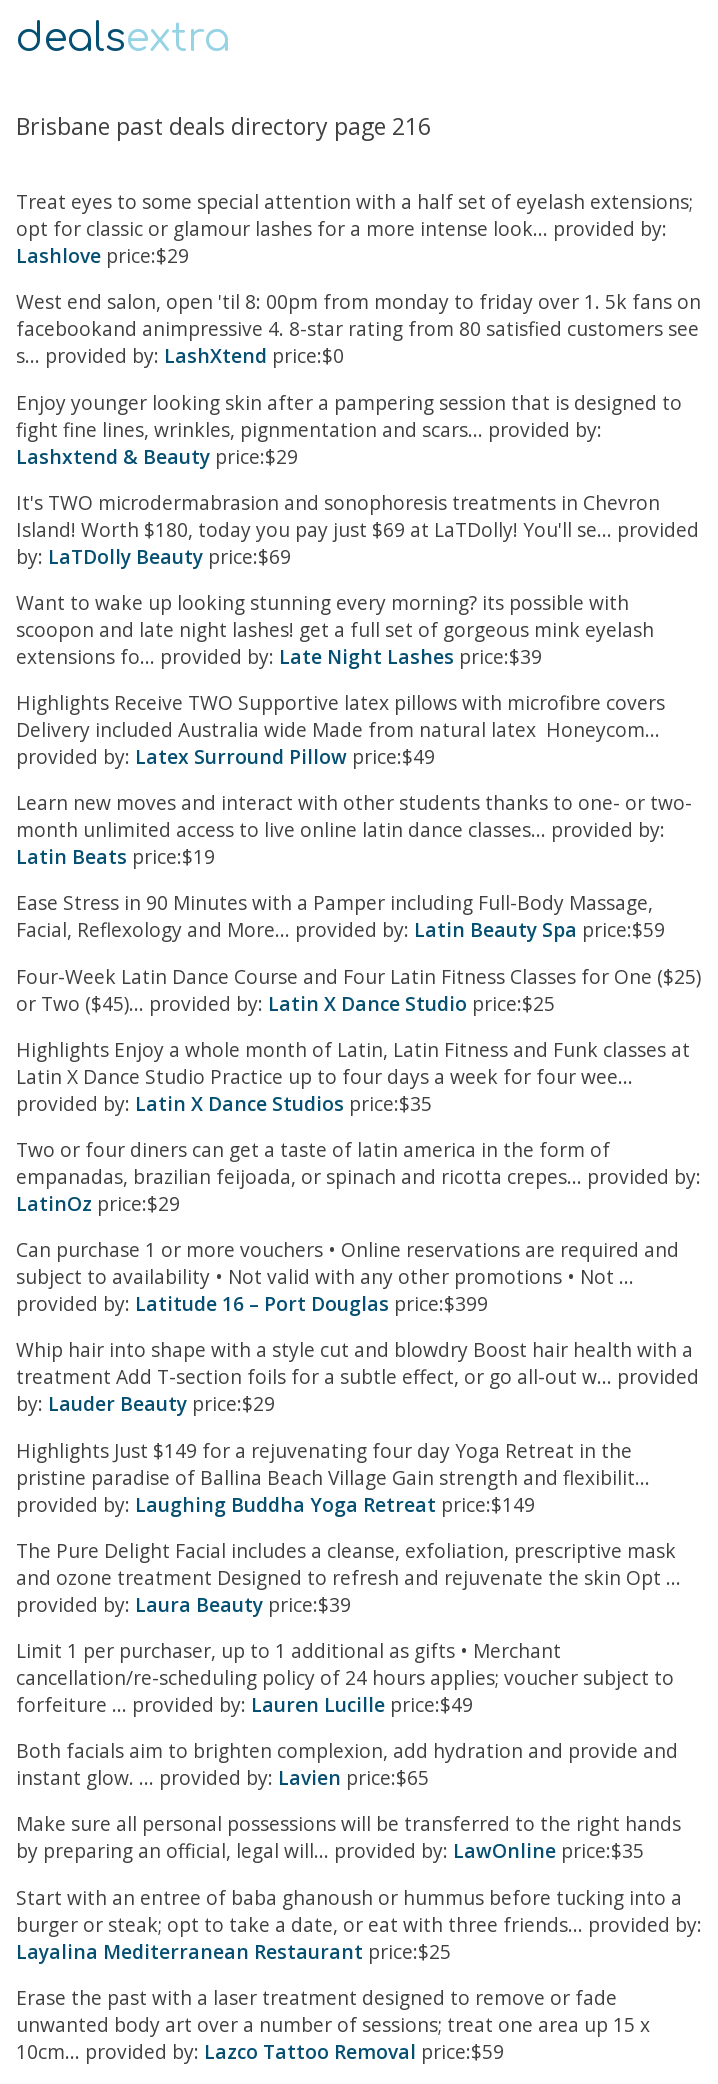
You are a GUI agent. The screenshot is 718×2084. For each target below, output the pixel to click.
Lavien (309, 1777)
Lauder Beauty (117, 1403)
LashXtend (215, 355)
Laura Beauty (199, 1604)
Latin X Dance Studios (239, 1103)
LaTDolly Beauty (125, 556)
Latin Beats (71, 856)
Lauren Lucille (318, 1704)
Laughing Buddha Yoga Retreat (285, 1504)
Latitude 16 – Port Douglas (262, 1303)
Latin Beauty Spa (495, 929)
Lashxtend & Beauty (113, 456)
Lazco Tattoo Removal (310, 2051)
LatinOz (54, 1203)
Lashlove (58, 255)
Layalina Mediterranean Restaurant (189, 1951)
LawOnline (504, 1850)
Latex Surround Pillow (241, 756)
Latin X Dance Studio (367, 1003)
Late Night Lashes (366, 656)
